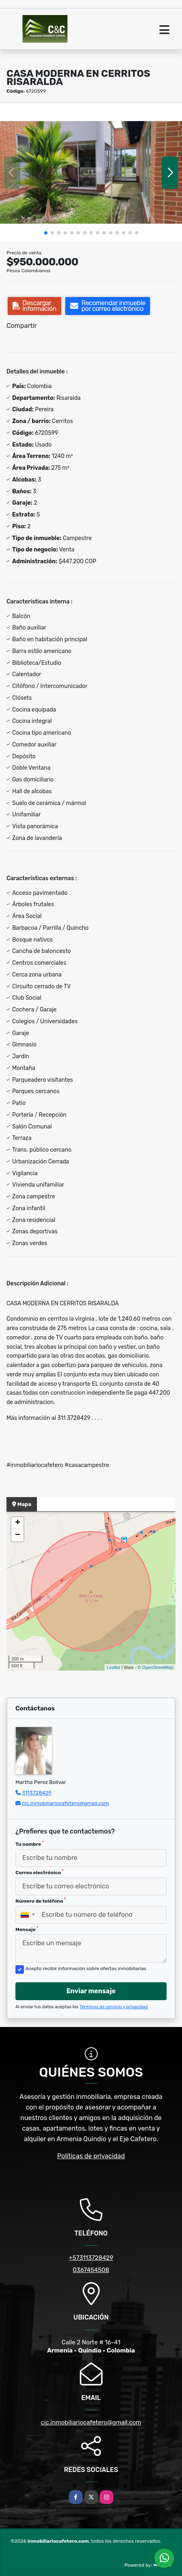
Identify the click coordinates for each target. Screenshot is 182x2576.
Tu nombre (29, 1843)
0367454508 (91, 2270)
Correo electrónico (39, 1872)
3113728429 (36, 1793)
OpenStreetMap (157, 1667)
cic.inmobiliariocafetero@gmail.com (65, 1803)
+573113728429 (91, 2257)
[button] (45, 232)
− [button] (17, 1535)
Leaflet (113, 1667)
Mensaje (26, 1929)
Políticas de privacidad (91, 2156)
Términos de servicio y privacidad (113, 2007)
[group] (91, 172)
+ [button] (17, 1523)
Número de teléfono (40, 1900)
